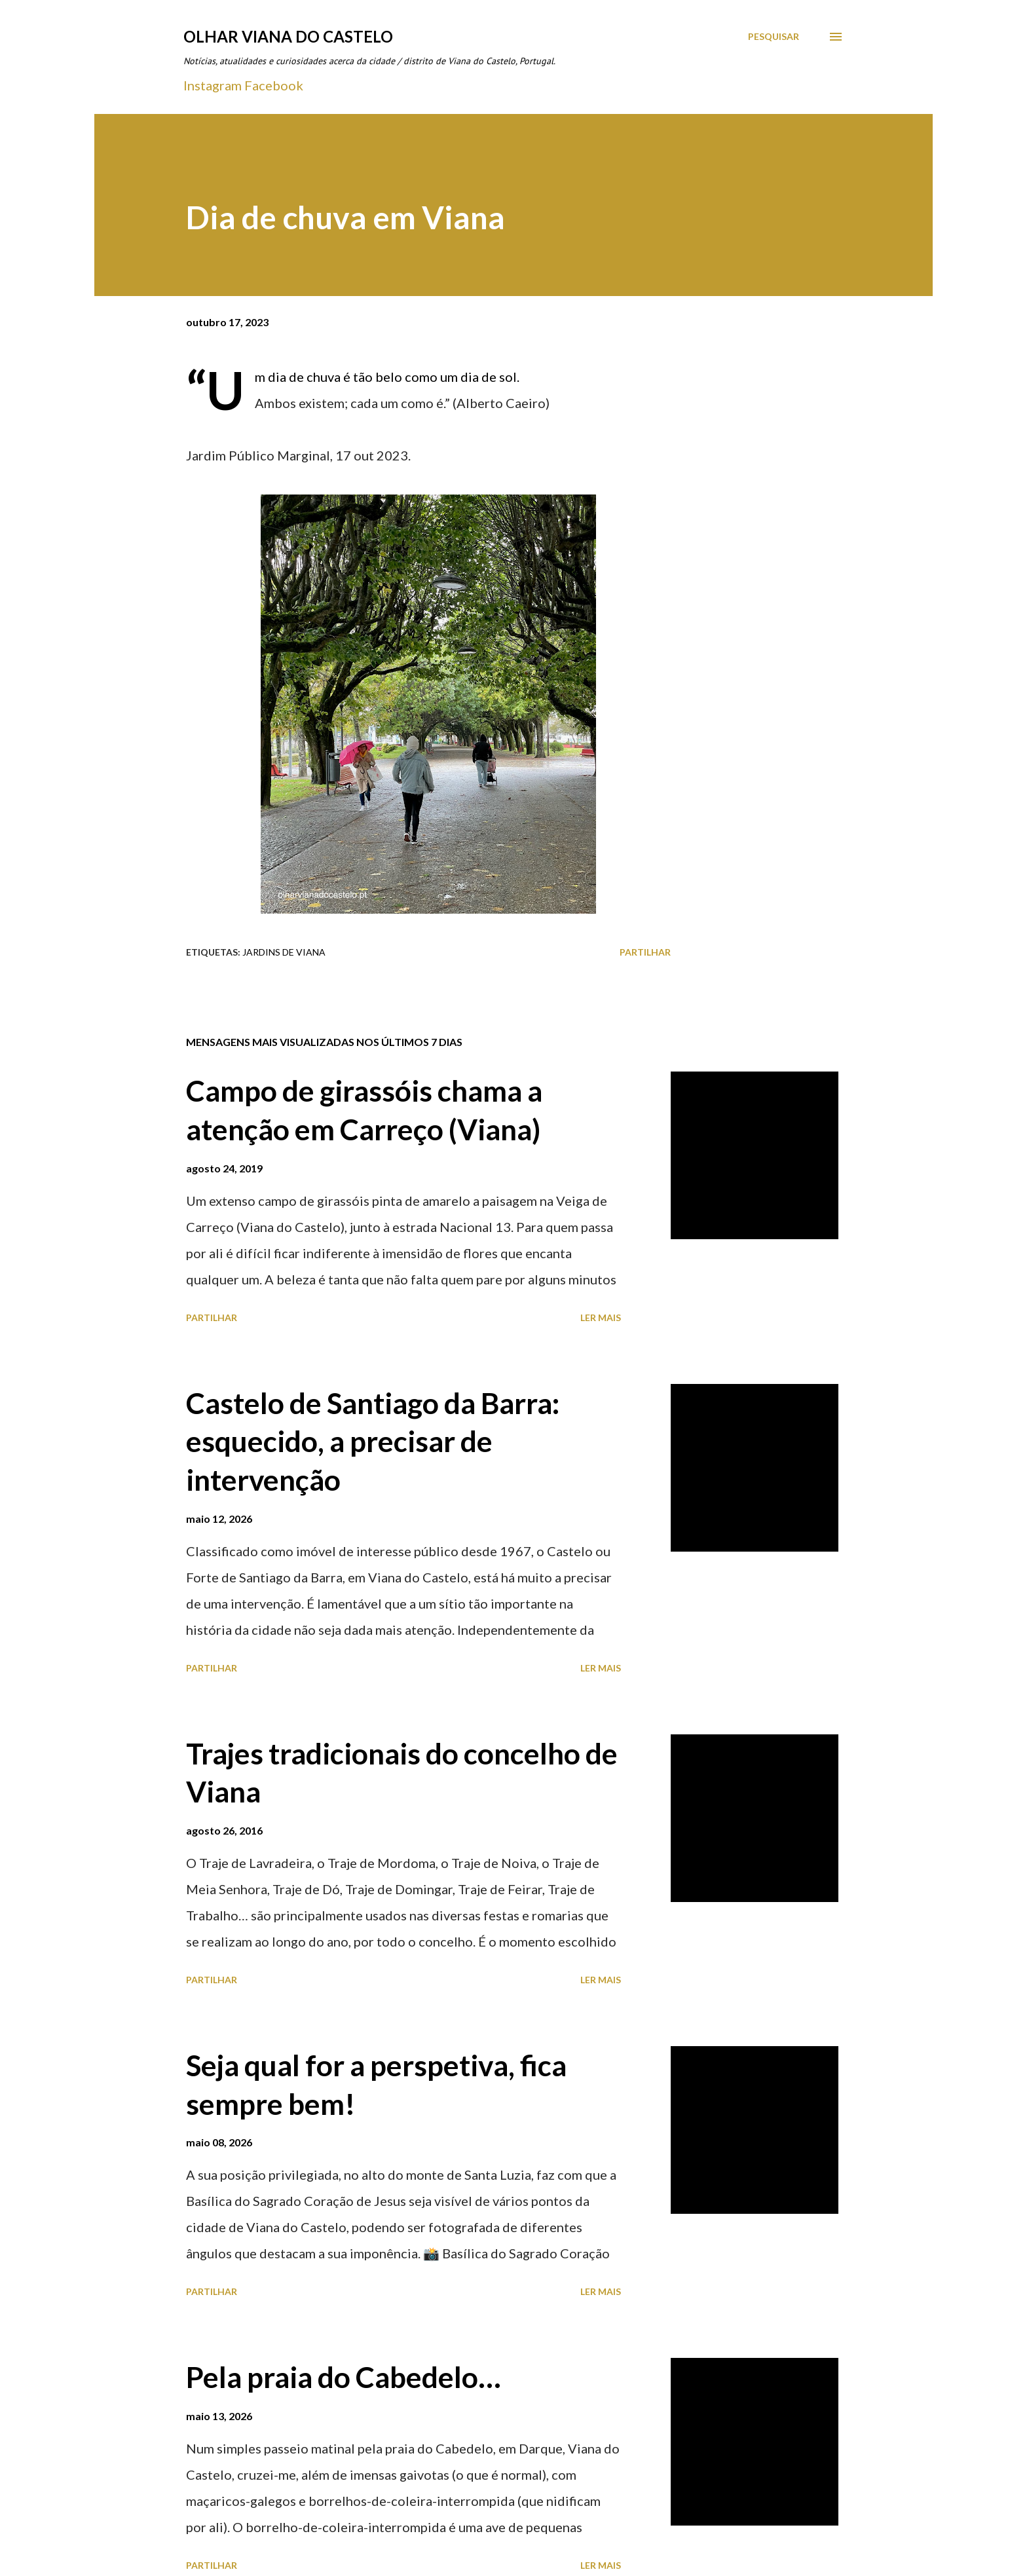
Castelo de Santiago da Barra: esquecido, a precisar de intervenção (373, 1441)
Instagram (212, 85)
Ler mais (600, 1317)
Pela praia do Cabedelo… (343, 2377)
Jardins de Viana (284, 952)
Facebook (273, 85)
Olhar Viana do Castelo (288, 36)
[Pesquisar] (773, 37)
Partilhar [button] (645, 952)
